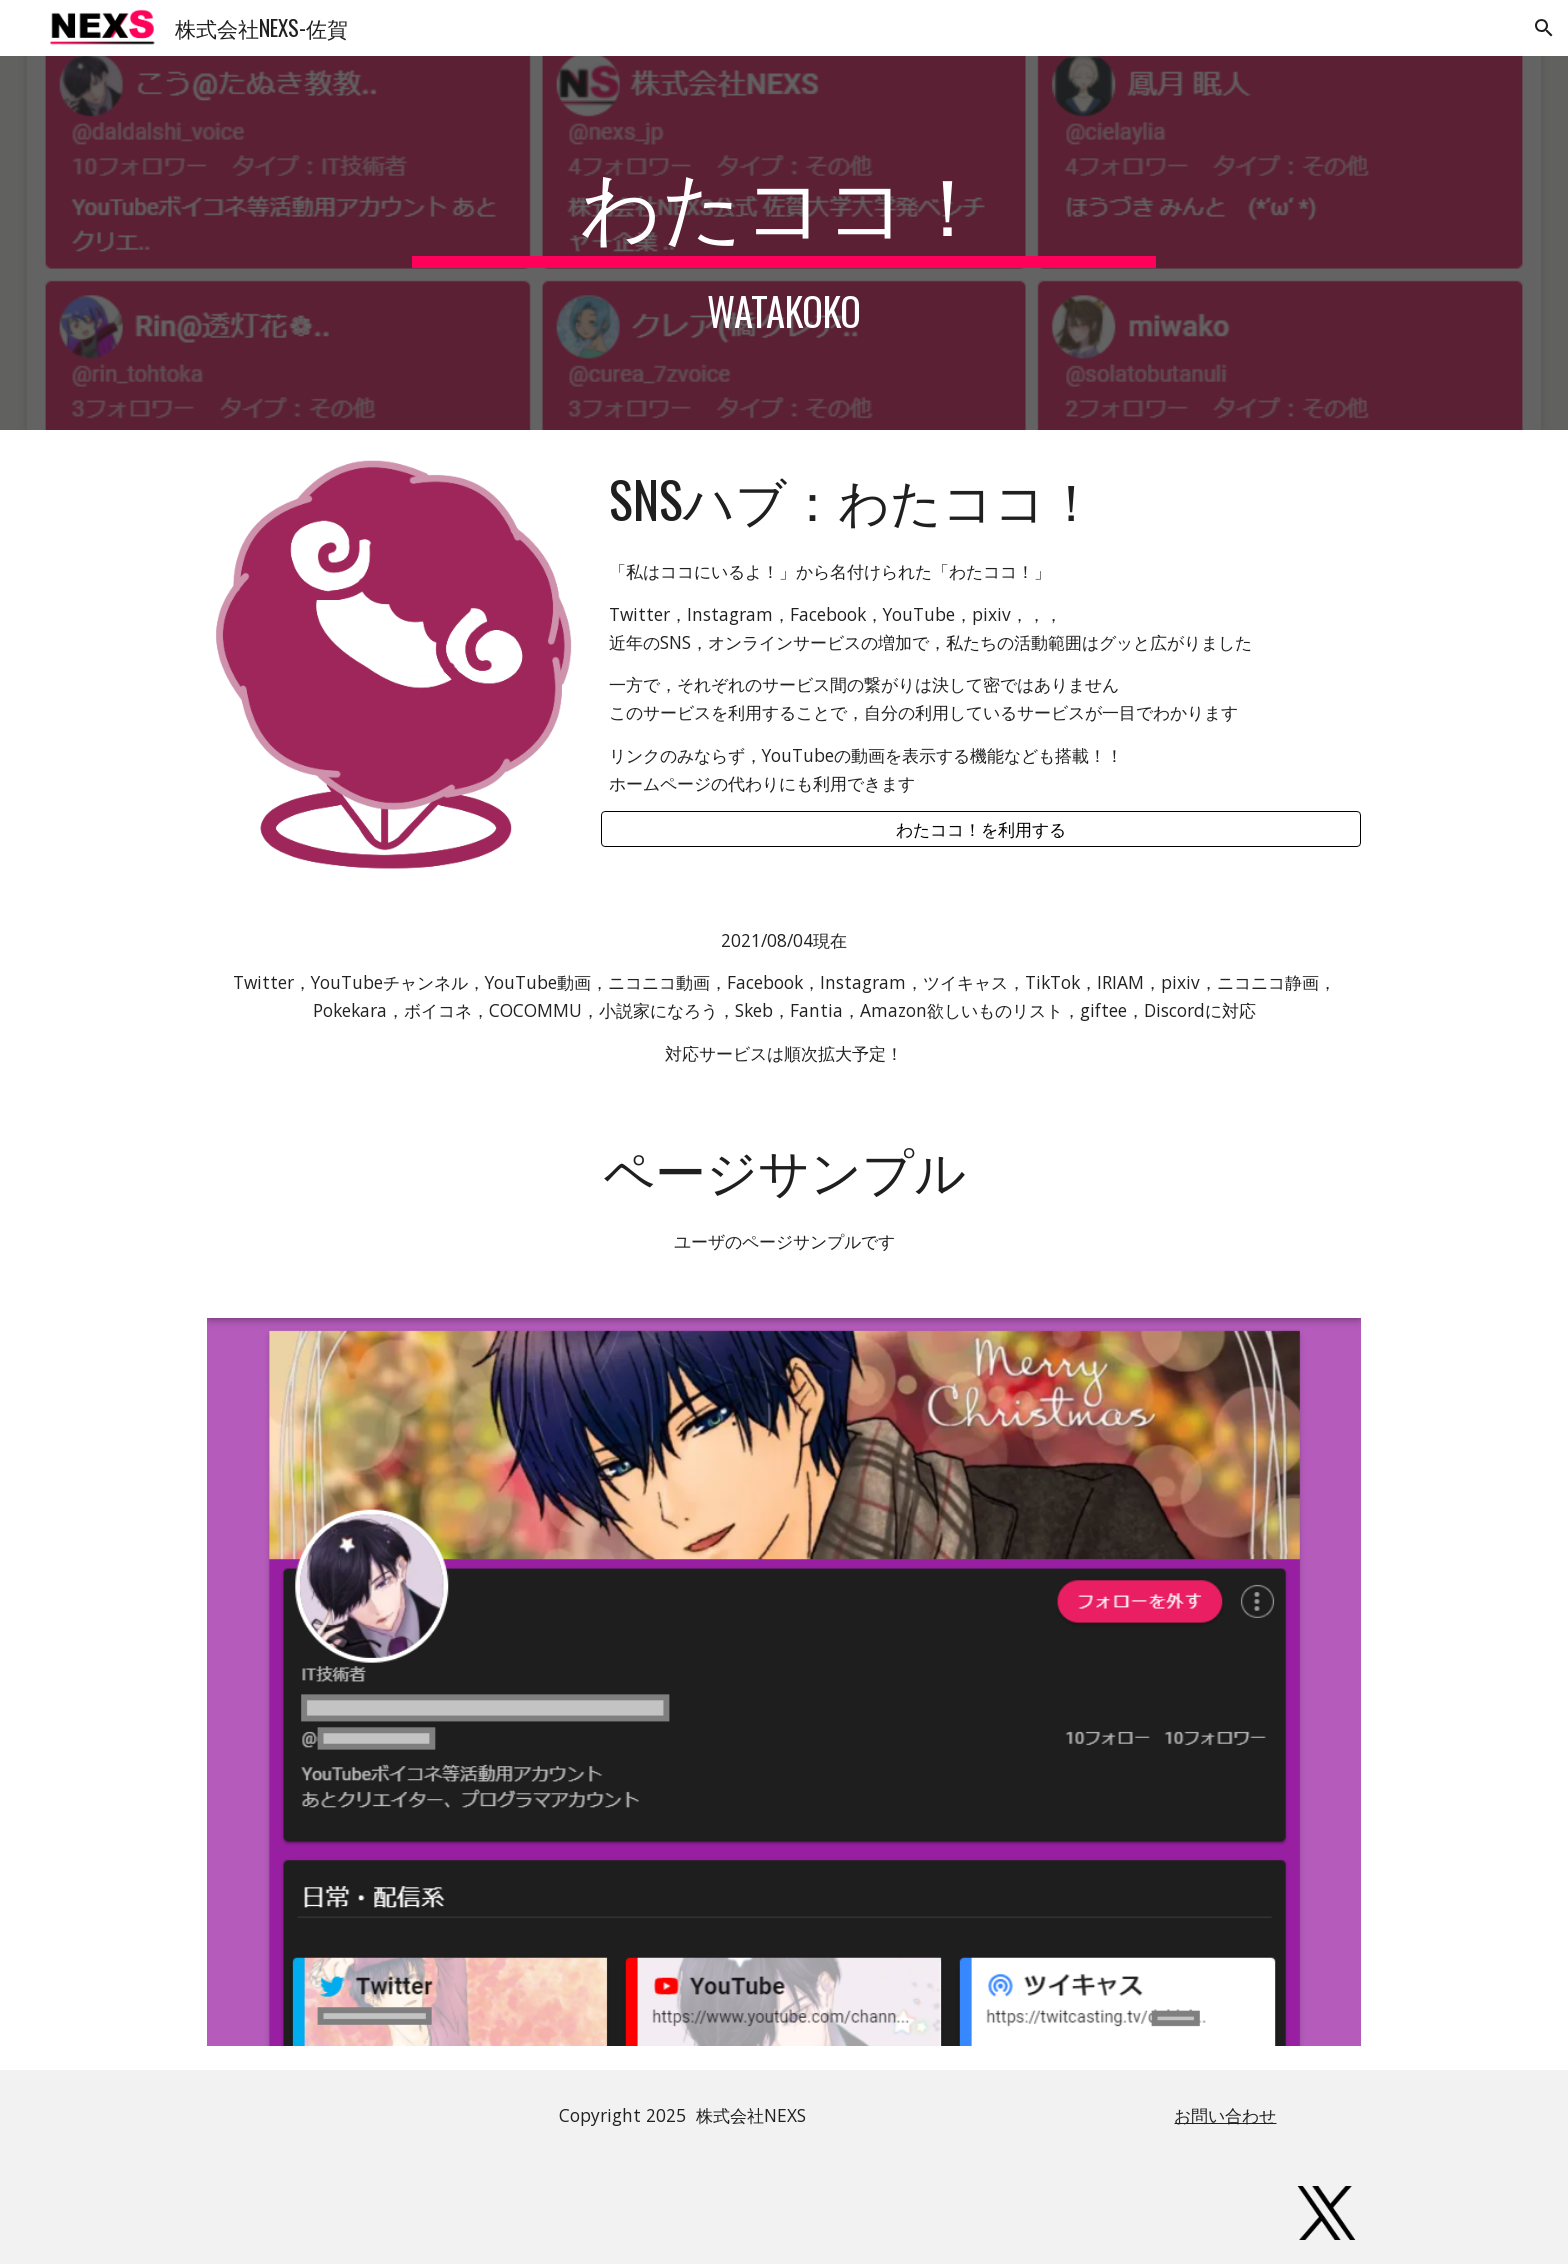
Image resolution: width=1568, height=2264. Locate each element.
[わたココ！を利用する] (981, 829)
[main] (784, 243)
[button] (1544, 28)
